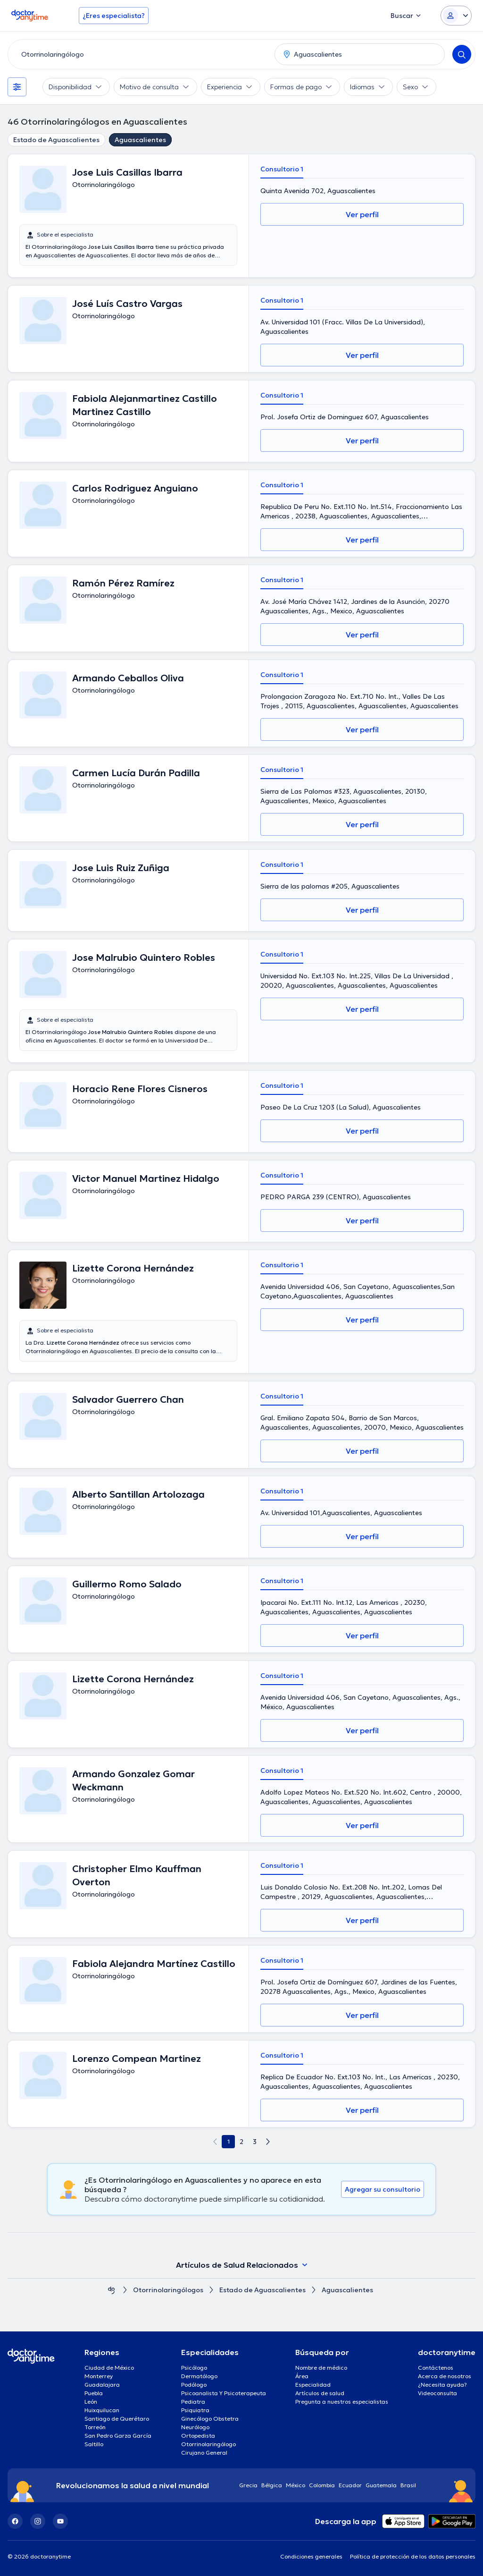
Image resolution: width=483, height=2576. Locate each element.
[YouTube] (60, 2521)
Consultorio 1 (281, 169)
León (90, 2401)
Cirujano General (204, 2452)
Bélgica (271, 2485)
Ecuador (350, 2485)
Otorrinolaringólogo (208, 2444)
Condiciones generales (311, 2556)
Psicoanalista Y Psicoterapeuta (223, 2393)
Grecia (248, 2485)
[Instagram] (37, 2521)
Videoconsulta (437, 2393)
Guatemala (381, 2485)
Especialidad (313, 2384)
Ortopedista (198, 2435)
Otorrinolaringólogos (168, 2290)
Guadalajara (102, 2384)
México (295, 2485)
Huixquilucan (101, 2410)
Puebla (93, 2393)
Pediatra (193, 2401)
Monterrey (98, 2376)
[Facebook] (15, 2521)
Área (301, 2376)
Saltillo (93, 2444)
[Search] (461, 54)
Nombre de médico (321, 2367)
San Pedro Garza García (117, 2435)
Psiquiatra (195, 2410)
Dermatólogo (199, 2376)
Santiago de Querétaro (116, 2418)
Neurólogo (195, 2427)
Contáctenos (435, 2367)
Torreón (95, 2427)
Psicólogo (194, 2367)
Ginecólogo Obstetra (210, 2418)
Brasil (408, 2485)
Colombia (322, 2485)
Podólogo (194, 2384)
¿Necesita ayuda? (442, 2384)
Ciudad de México (109, 2367)
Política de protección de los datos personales (412, 2556)
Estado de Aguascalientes (56, 140)
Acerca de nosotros (444, 2376)
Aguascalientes (140, 140)
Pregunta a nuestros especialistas (341, 2401)
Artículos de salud (319, 2393)
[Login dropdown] (456, 15)
